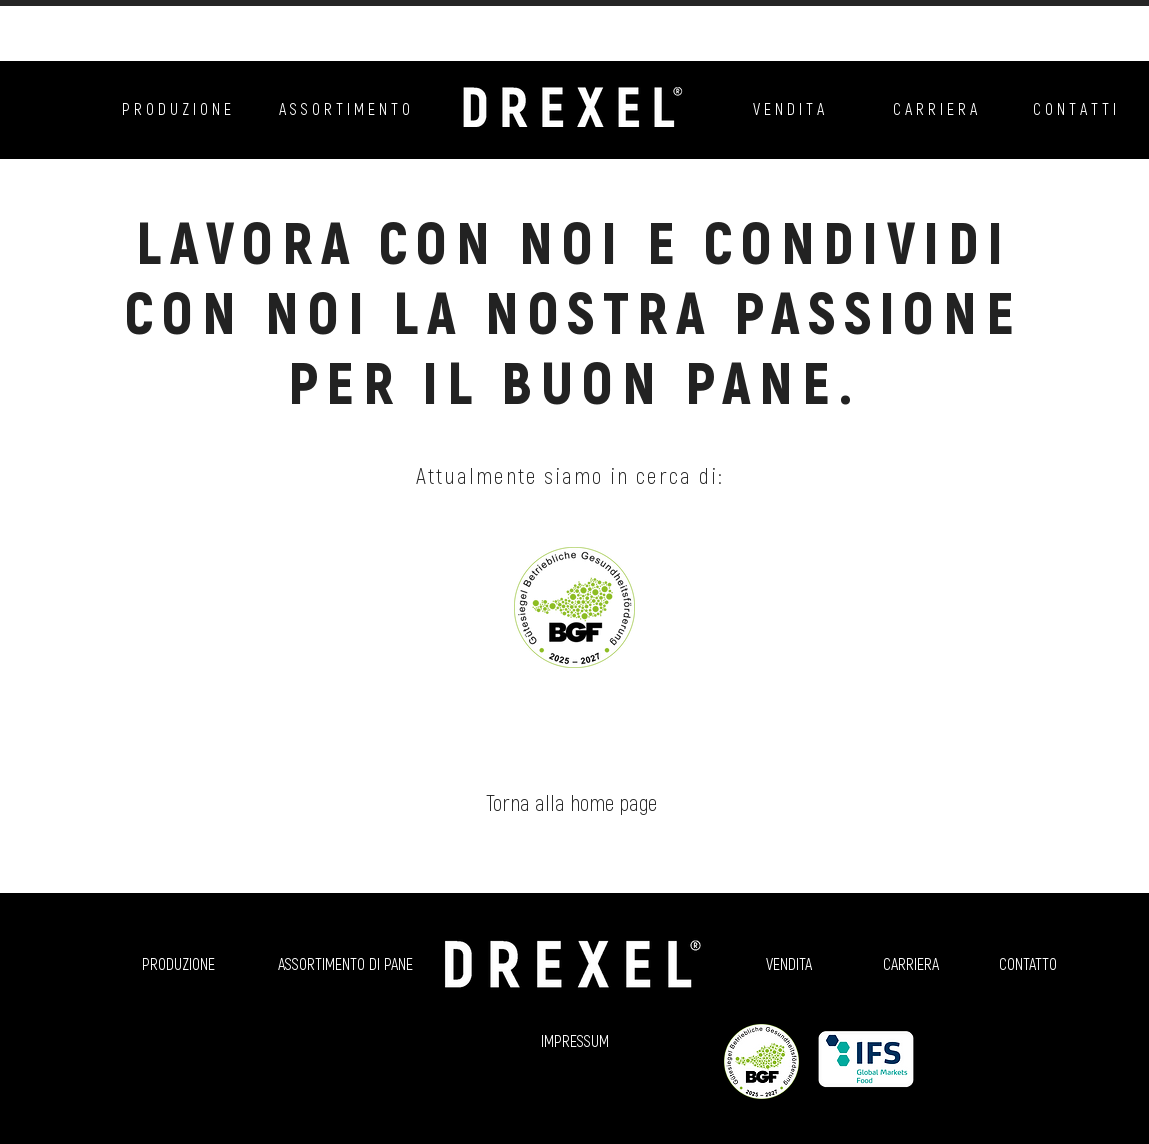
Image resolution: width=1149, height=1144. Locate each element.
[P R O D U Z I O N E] (176, 109)
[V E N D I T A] (789, 109)
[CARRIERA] (911, 964)
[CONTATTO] (1028, 964)
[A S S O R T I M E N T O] (344, 109)
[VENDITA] (789, 964)
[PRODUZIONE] (179, 964)
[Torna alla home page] (571, 802)
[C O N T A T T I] (1074, 109)
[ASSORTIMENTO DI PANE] (345, 964)
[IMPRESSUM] (575, 1041)
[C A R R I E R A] (935, 109)
